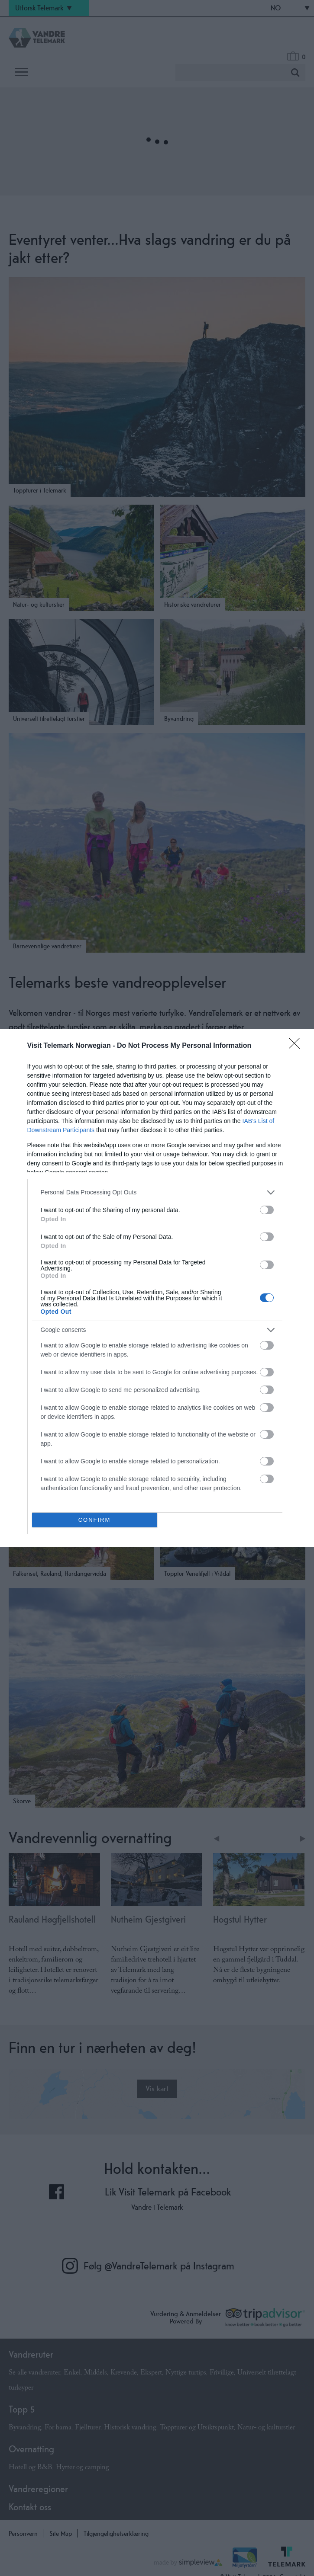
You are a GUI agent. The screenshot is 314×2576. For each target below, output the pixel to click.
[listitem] (157, 1192)
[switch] (267, 1210)
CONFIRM (94, 1520)
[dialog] (157, 1288)
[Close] (297, 1046)
